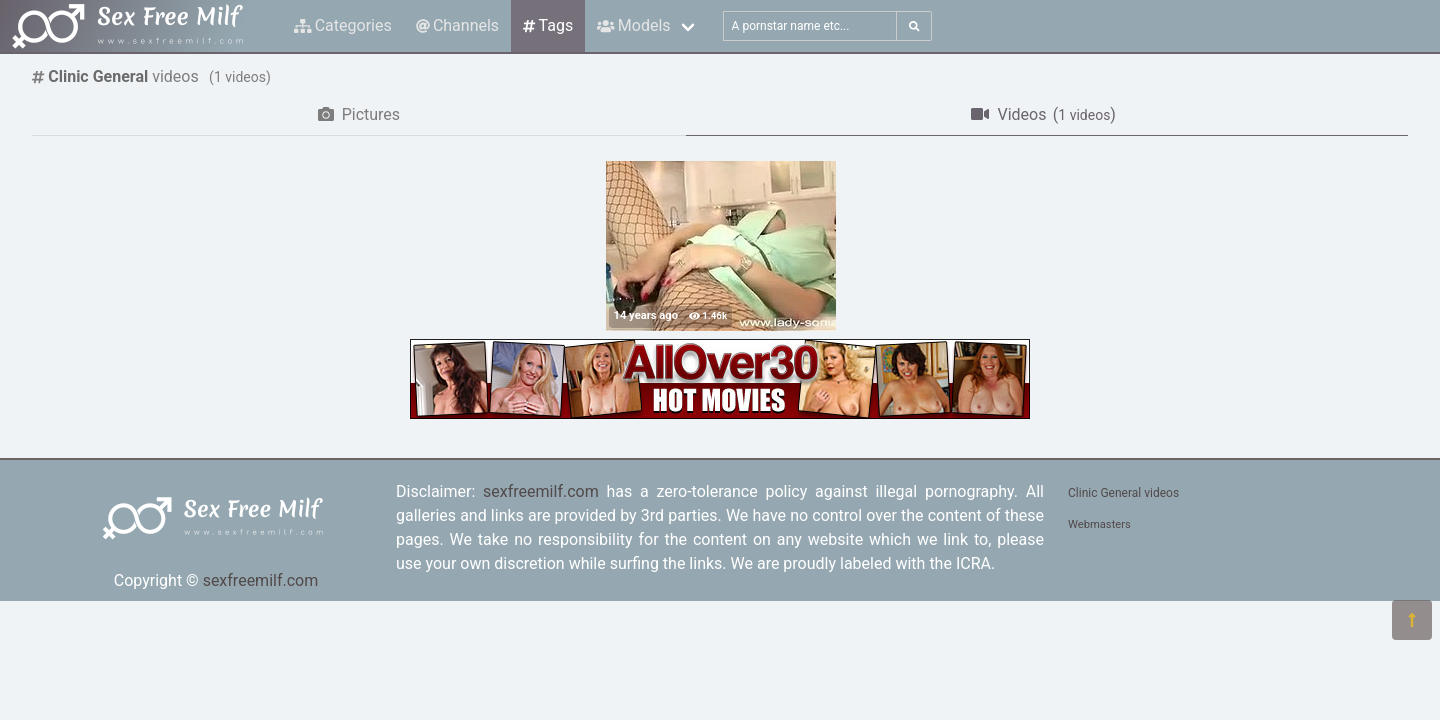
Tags (548, 25)
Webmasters (1099, 524)
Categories (343, 25)
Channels (457, 25)
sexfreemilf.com (261, 580)
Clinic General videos (1123, 493)
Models (633, 25)
